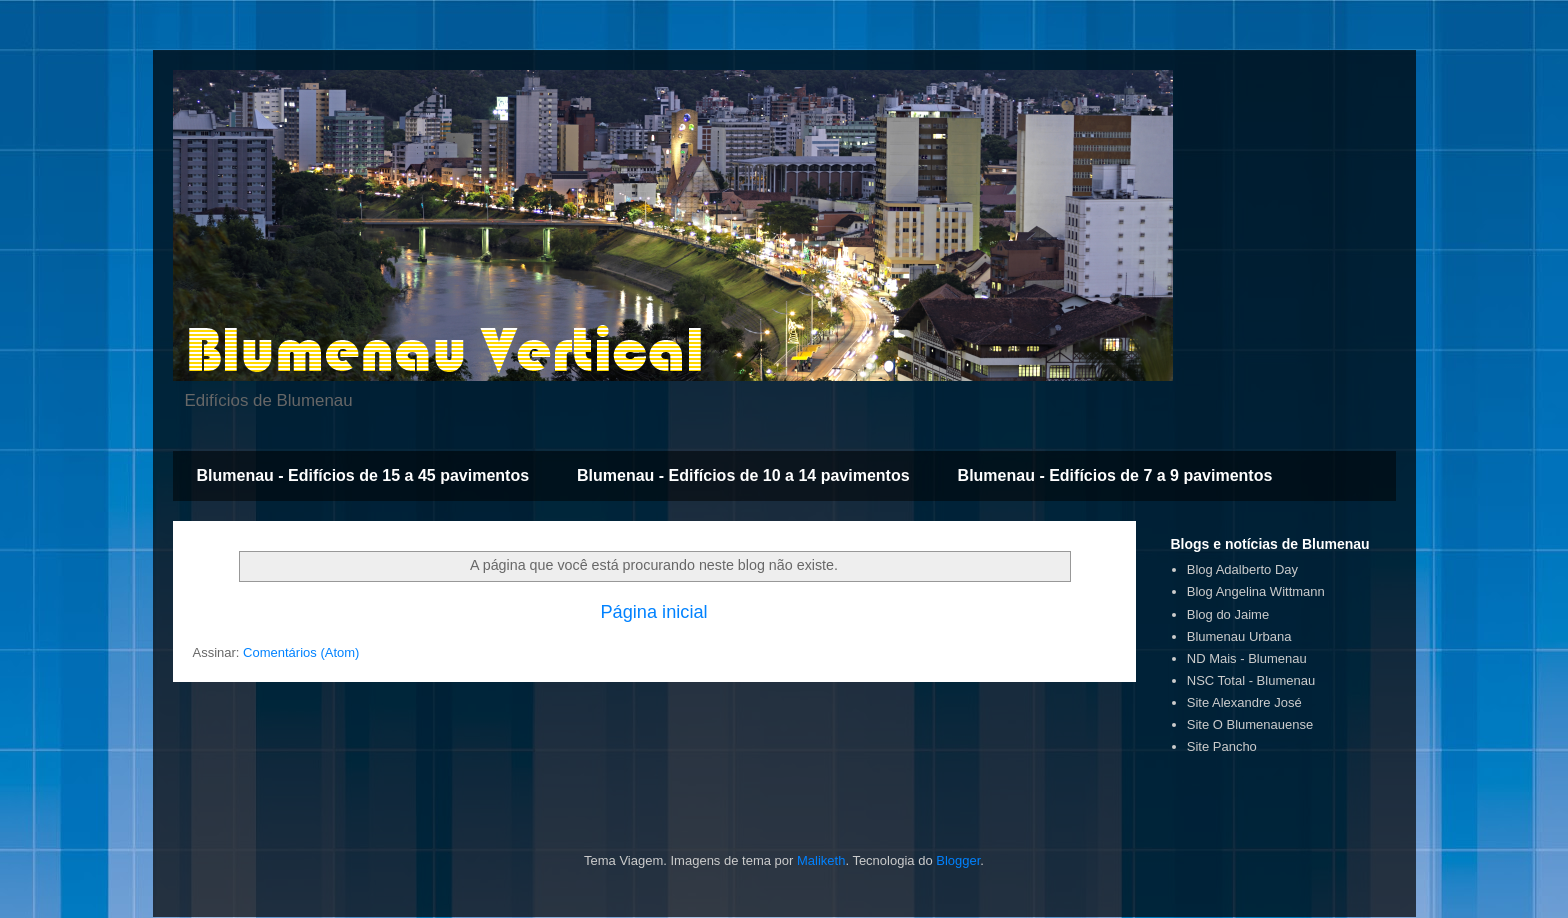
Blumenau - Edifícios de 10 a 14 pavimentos (743, 475)
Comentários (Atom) (301, 652)
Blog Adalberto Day (1242, 569)
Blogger (958, 860)
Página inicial (653, 612)
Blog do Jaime (1228, 614)
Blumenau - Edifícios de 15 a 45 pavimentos (363, 475)
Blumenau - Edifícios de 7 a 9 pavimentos (1115, 475)
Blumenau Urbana (1239, 636)
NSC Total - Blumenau (1251, 680)
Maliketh (821, 860)
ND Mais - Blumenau (1247, 658)
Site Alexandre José (1244, 702)
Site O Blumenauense (1250, 724)
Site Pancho (1222, 746)
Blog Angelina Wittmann (1256, 591)
